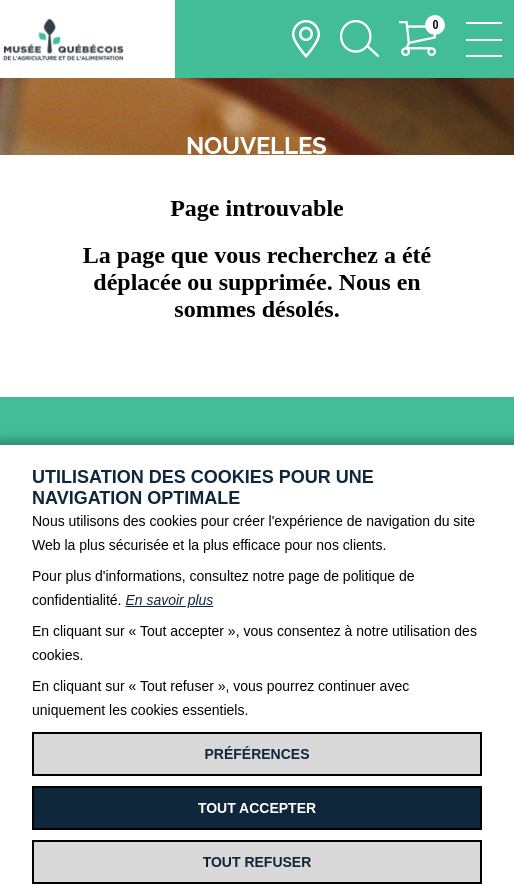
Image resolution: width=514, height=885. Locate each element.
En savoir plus (169, 600)
